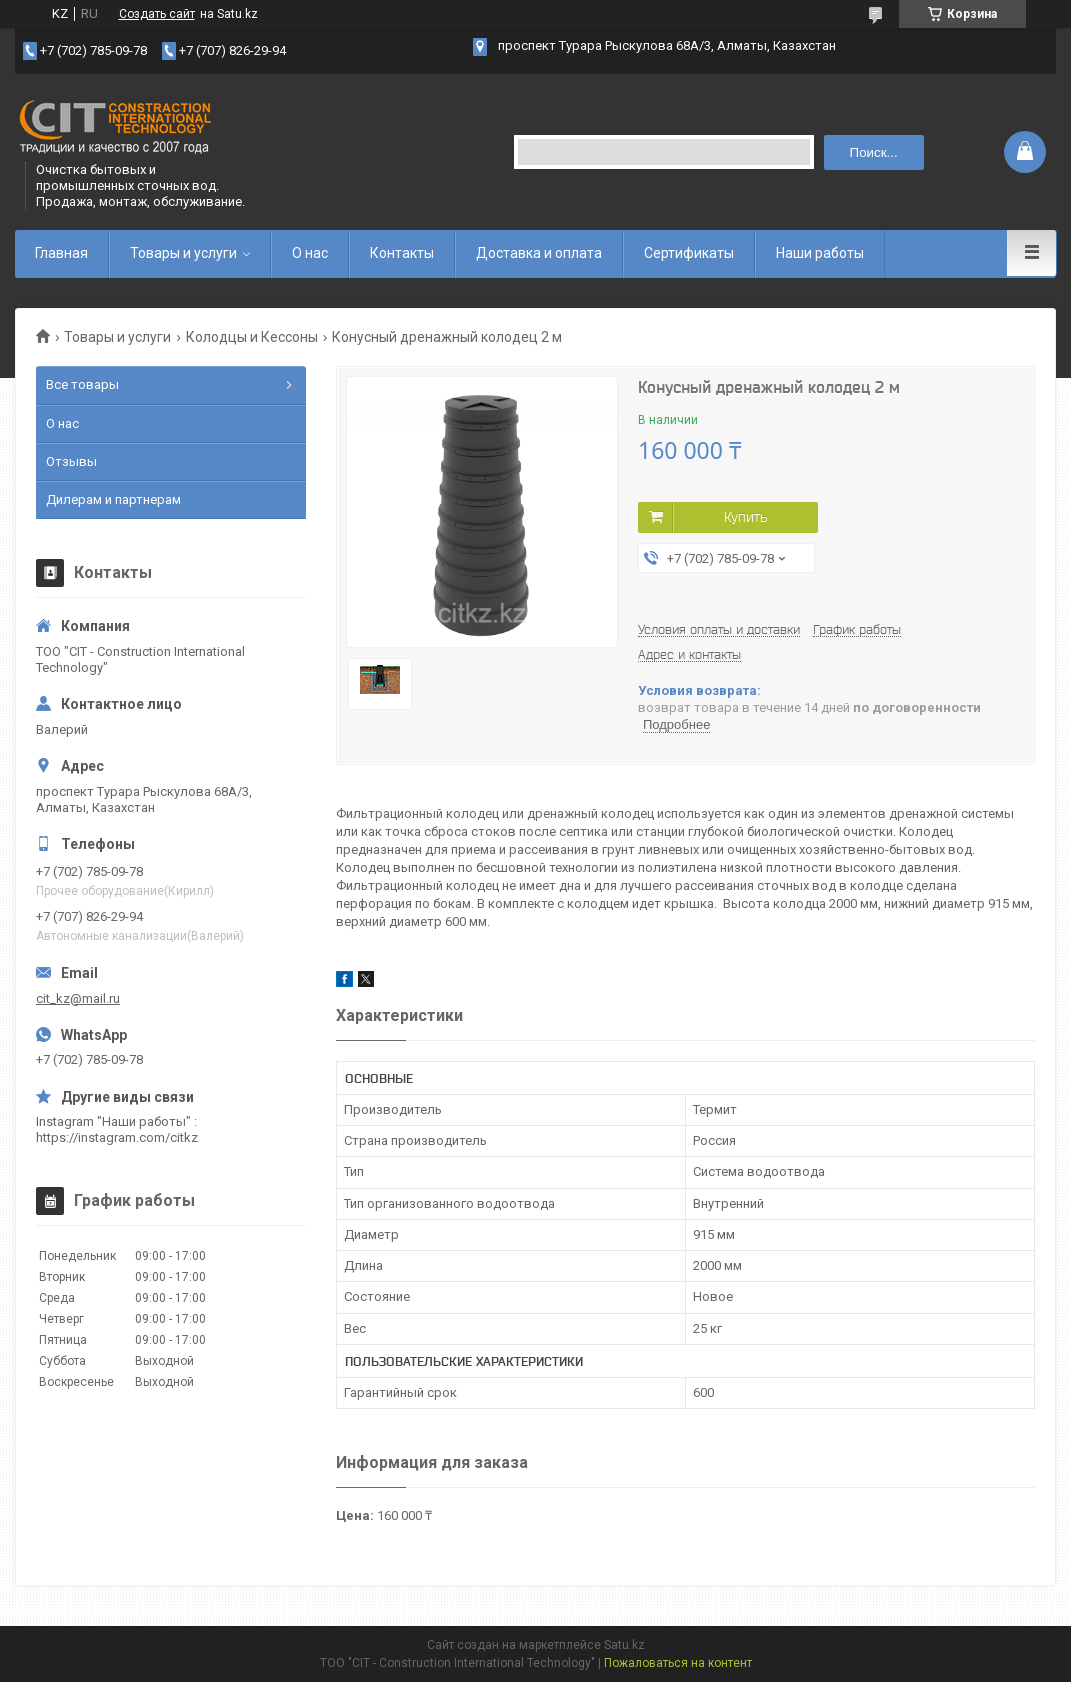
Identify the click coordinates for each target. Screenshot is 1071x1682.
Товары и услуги (183, 253)
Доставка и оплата (539, 253)
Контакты (402, 253)
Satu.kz (624, 1645)
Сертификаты (689, 253)
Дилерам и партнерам (113, 499)
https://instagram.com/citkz (117, 1137)
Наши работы (820, 253)
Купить (745, 517)
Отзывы (71, 461)
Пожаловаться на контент (678, 1663)
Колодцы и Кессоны (252, 337)
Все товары (82, 384)
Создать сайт (157, 14)
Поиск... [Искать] (874, 152)
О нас (310, 253)
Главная (61, 253)
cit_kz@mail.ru (78, 998)
